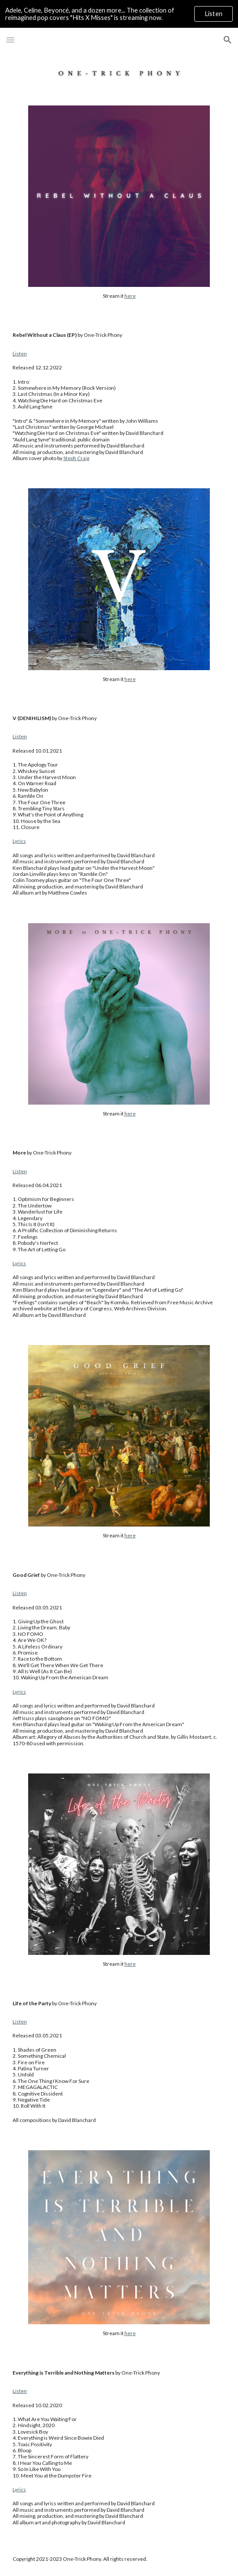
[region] (119, 14)
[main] (118, 296)
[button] (10, 40)
